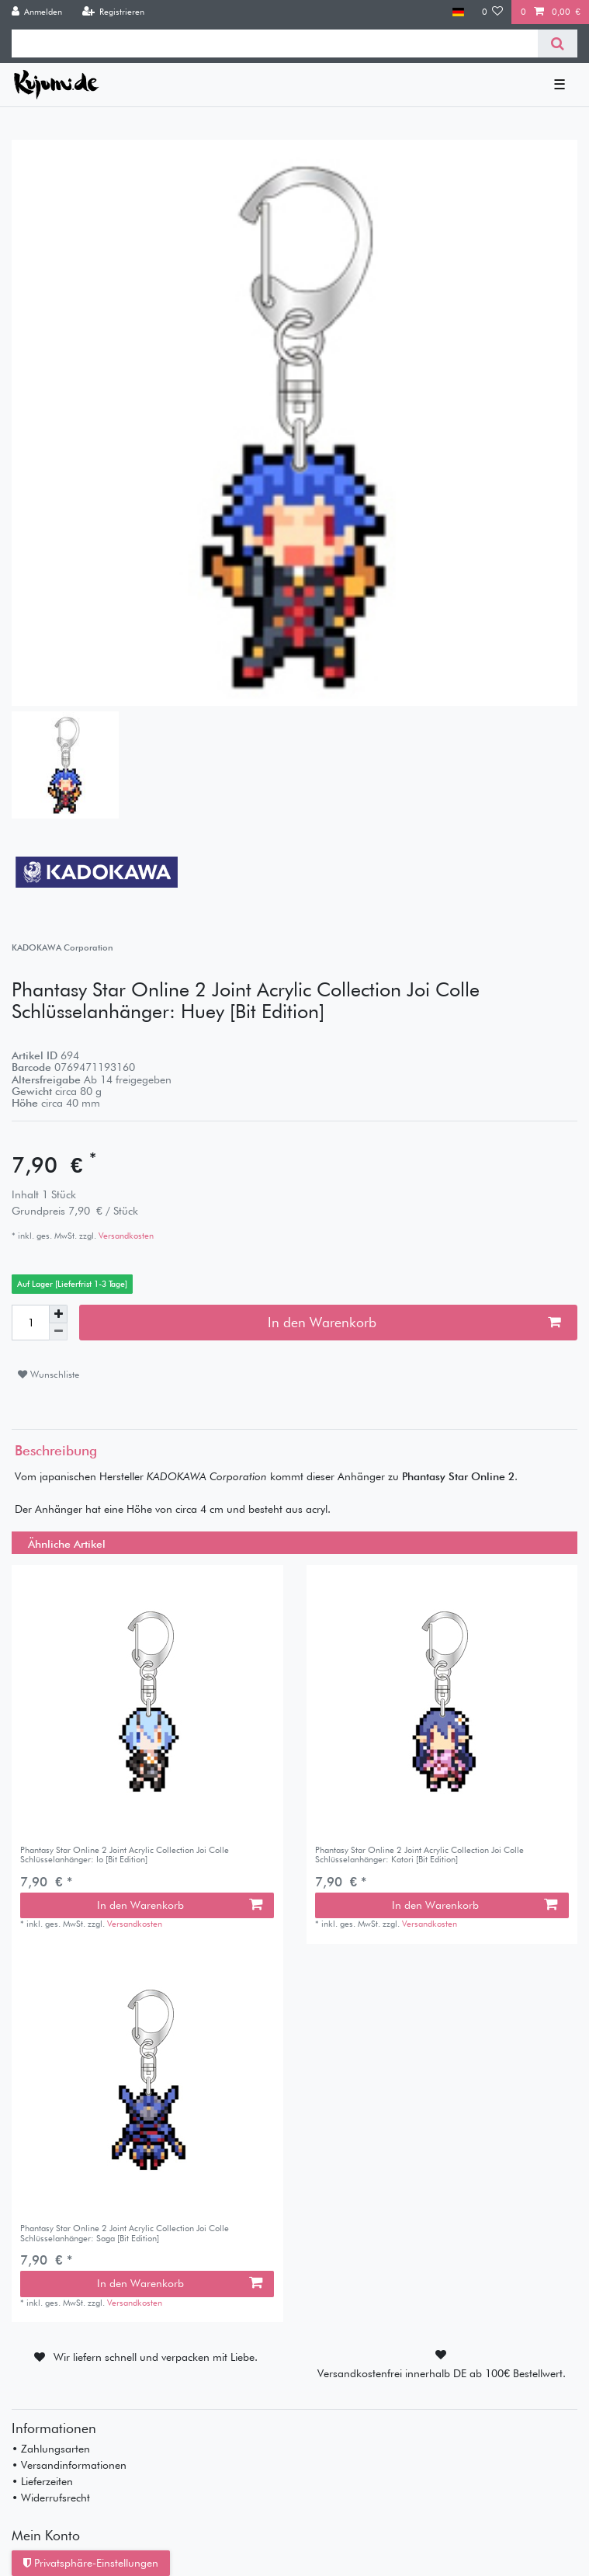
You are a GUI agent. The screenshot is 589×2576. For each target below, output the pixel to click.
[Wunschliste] (492, 12)
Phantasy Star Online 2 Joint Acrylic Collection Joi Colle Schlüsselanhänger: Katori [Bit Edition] (419, 1855)
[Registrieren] (113, 12)
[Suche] (557, 43)
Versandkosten (125, 1235)
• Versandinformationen (69, 2465)
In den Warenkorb (414, 1322)
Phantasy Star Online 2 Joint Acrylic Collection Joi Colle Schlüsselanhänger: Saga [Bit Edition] (124, 2233)
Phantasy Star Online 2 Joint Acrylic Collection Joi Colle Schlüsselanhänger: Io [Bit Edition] (124, 1855)
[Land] (458, 12)
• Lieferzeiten (42, 2481)
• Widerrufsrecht (51, 2497)
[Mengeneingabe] (30, 1322)
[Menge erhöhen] (58, 1314)
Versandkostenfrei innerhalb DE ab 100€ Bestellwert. (441, 2373)
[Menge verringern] (58, 1332)
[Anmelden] (37, 12)
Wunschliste (48, 1374)
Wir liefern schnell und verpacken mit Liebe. (156, 2357)
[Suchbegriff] (275, 43)
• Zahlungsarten (51, 2448)
